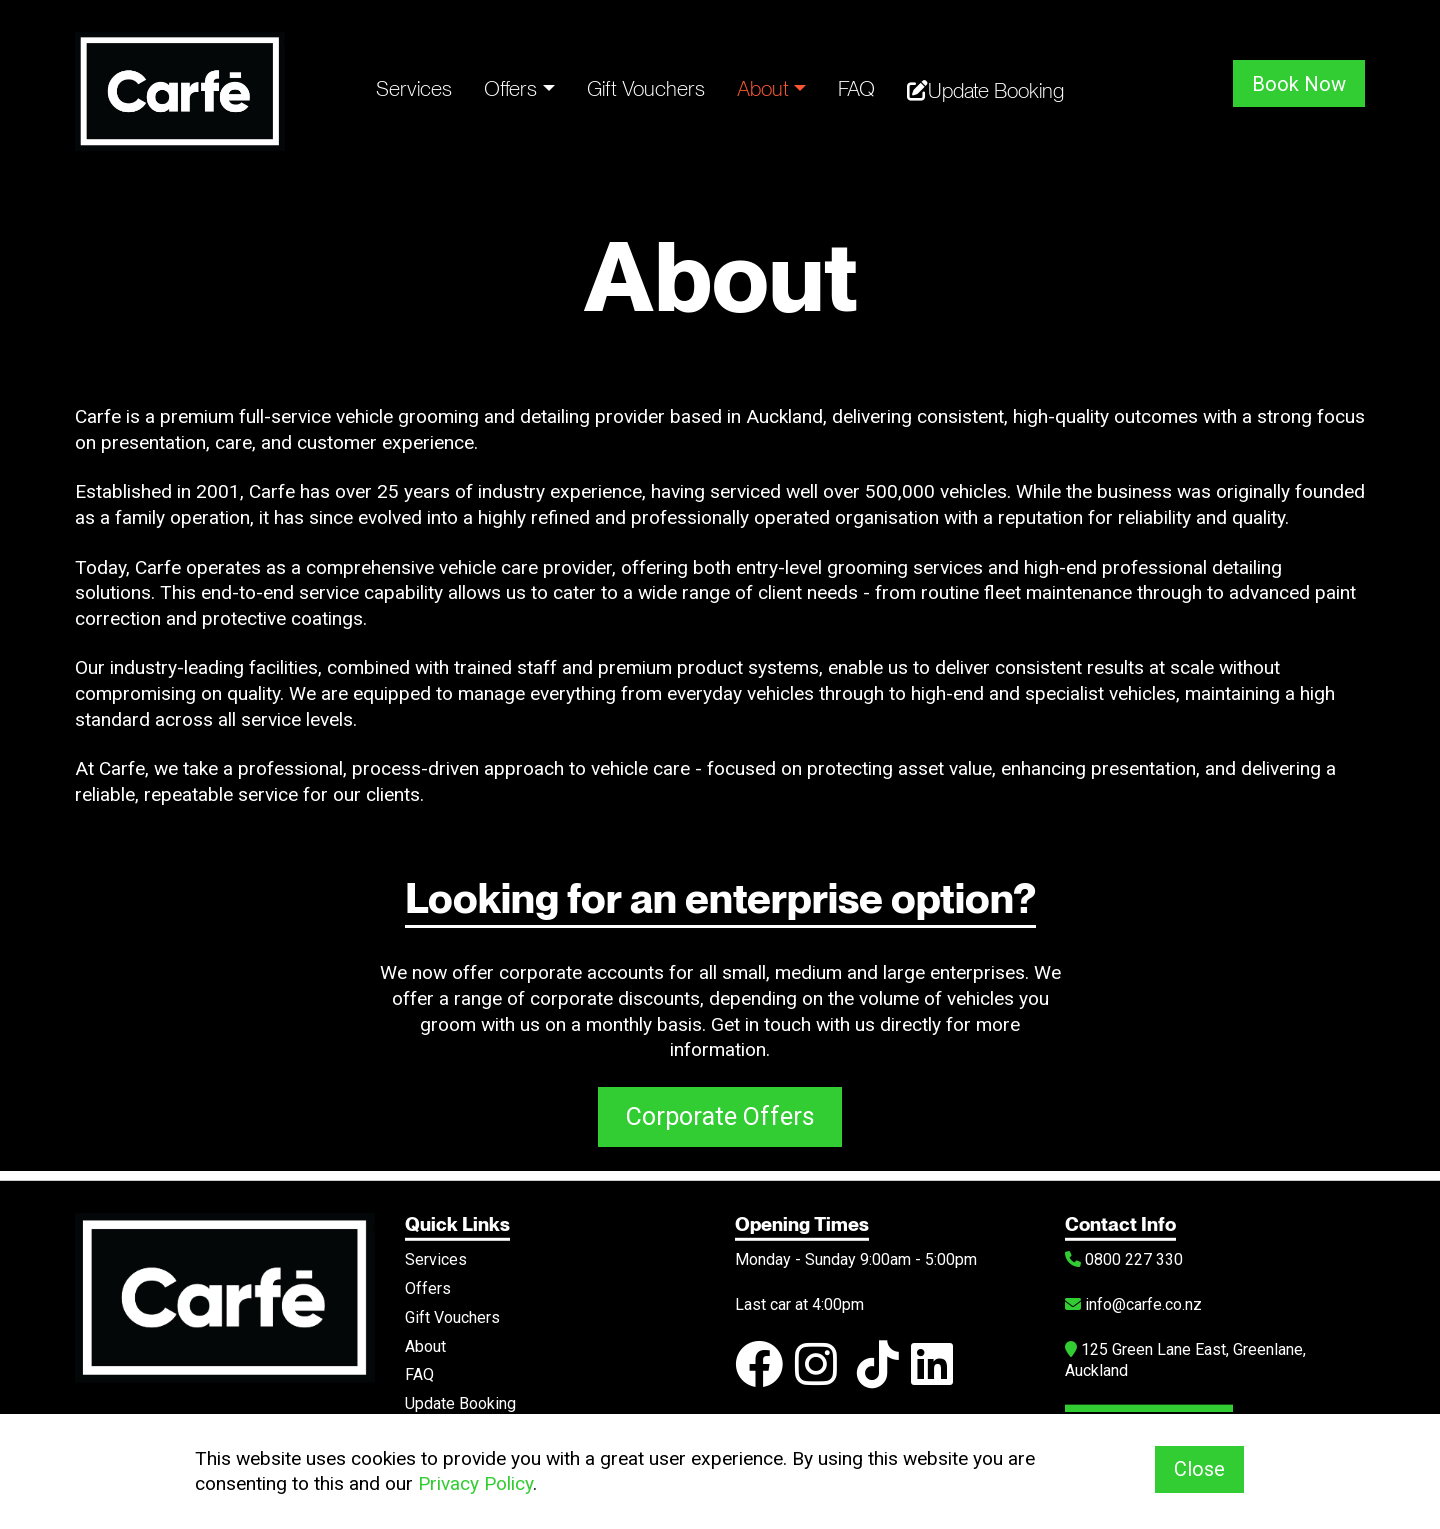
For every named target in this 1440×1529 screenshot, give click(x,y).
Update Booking (985, 90)
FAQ (856, 88)
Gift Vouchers (646, 88)
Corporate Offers (720, 1119)
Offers (510, 88)
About (763, 88)
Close (1200, 1470)
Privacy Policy (475, 1483)
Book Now (1298, 83)
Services (414, 88)
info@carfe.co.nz (1133, 1299)
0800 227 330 (1124, 1254)
